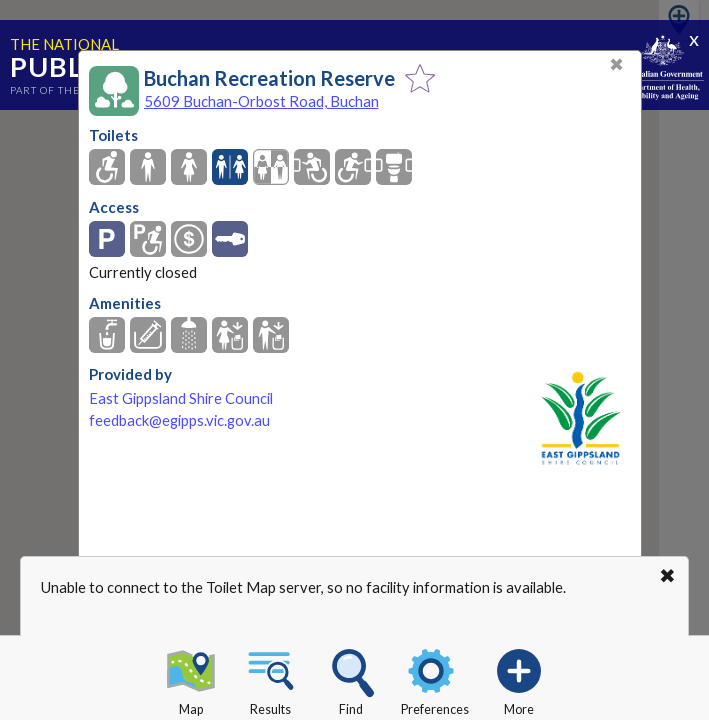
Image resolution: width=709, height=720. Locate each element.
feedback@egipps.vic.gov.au (179, 420)
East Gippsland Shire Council (181, 398)
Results (271, 679)
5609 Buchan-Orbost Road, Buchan (261, 101)
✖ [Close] (616, 64)
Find (351, 679)
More (519, 679)
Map (191, 679)
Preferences (435, 679)
